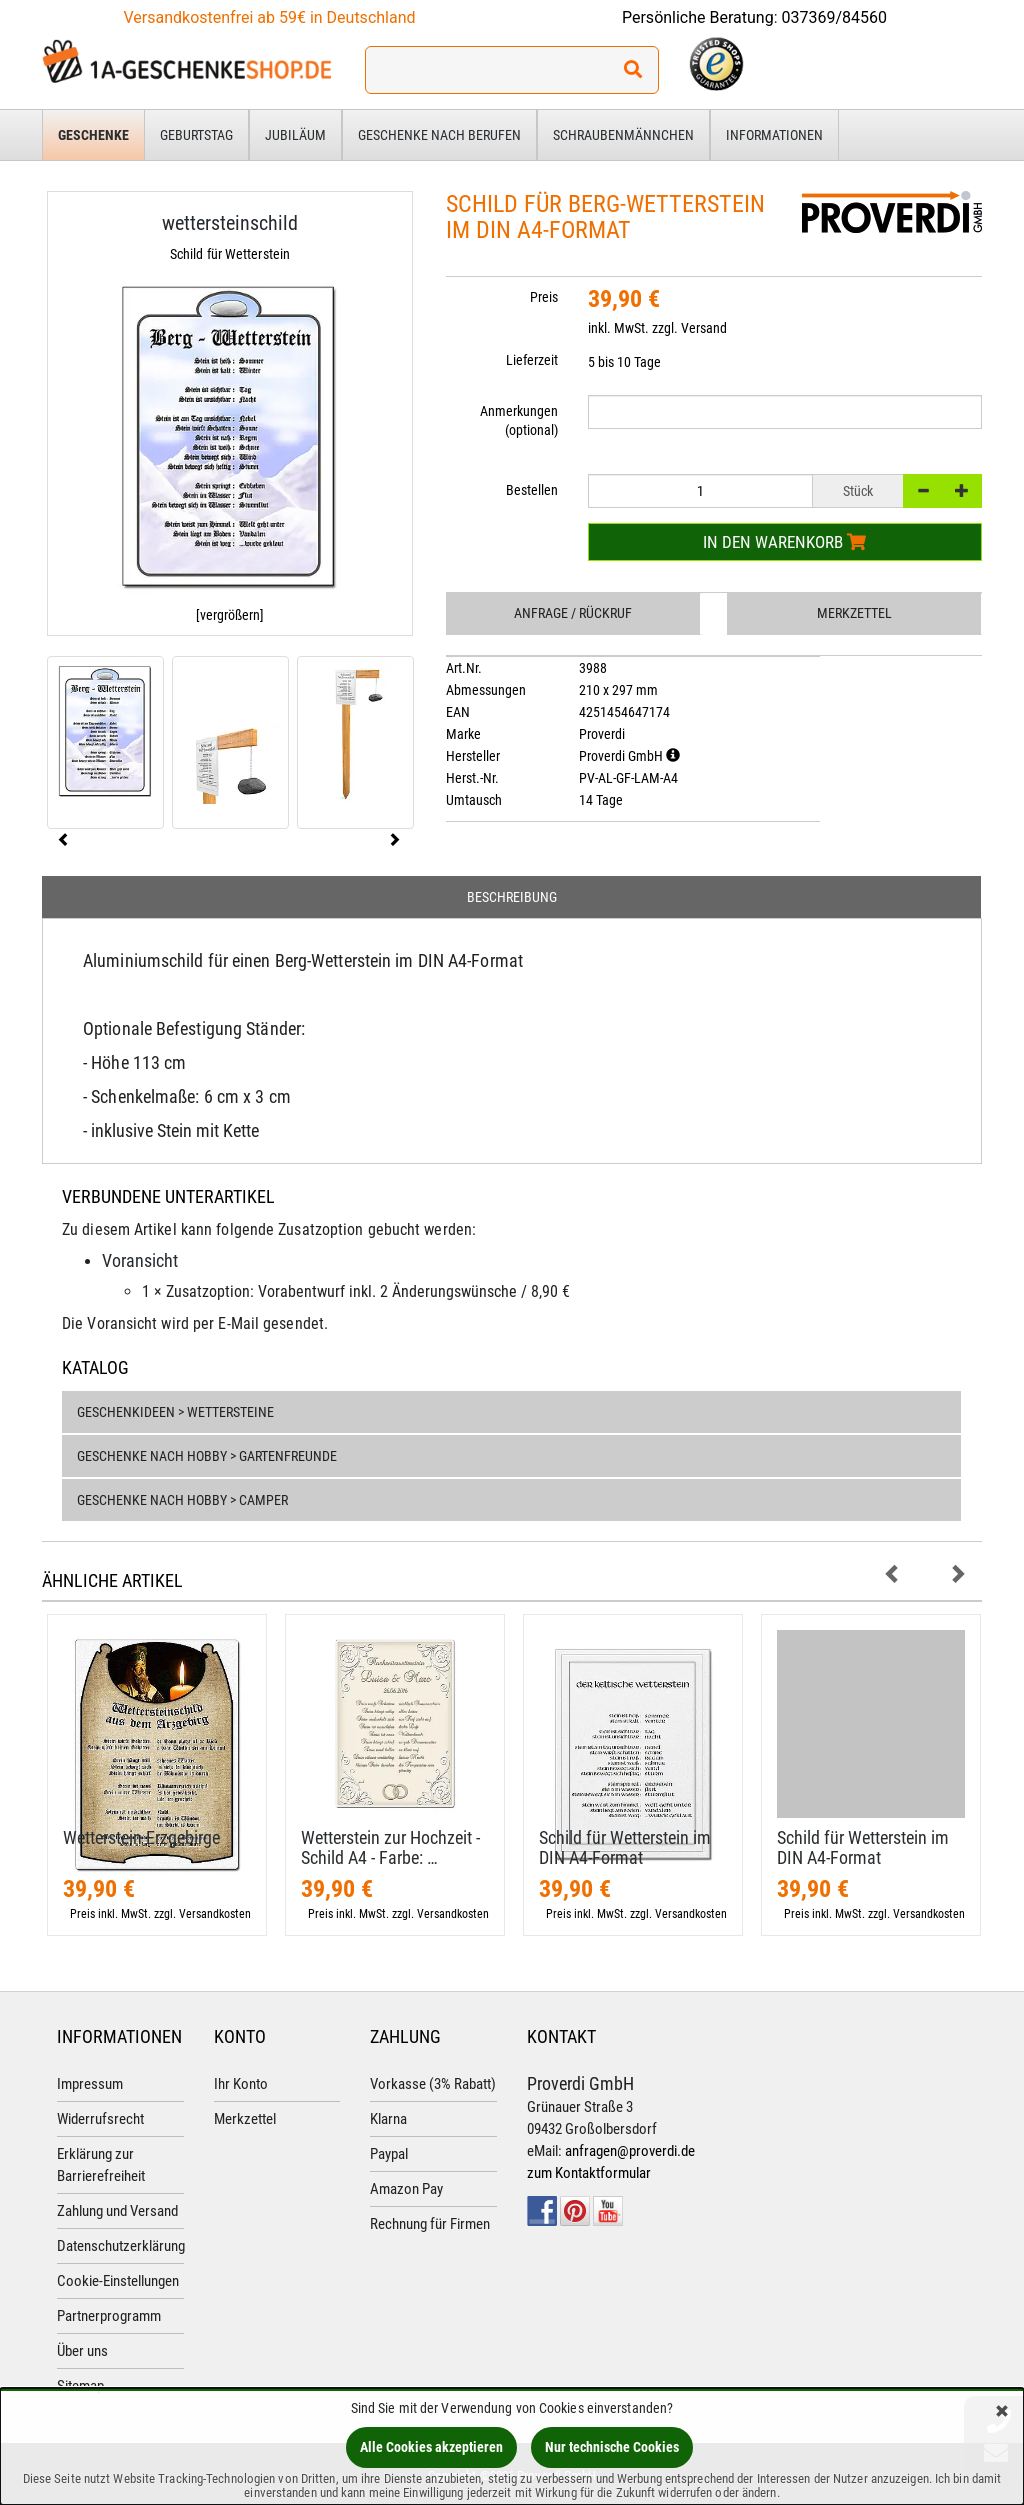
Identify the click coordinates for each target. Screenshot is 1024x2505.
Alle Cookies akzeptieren (431, 2447)
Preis (544, 297)
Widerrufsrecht (100, 2119)
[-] (923, 491)
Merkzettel (854, 613)
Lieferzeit (532, 360)
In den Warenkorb (784, 542)
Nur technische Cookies (612, 2447)
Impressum (90, 2084)
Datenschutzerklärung (121, 2246)
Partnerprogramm (109, 2316)
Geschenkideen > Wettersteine (175, 1412)
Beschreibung (512, 897)
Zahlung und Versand (117, 2211)
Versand (704, 328)
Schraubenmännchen (623, 135)
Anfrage (573, 613)
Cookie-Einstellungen (118, 2281)
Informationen (774, 135)
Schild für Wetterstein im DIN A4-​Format (625, 1847)
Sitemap (80, 2386)
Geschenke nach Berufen (439, 135)
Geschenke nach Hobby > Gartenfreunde (207, 1456)
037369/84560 (835, 17)
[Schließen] (1002, 2412)
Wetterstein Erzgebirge (141, 1837)
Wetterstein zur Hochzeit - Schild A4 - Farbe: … (390, 1847)
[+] (962, 491)
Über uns (82, 2351)
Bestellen (532, 490)
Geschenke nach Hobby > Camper (182, 1500)
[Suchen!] (633, 70)
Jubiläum (295, 135)
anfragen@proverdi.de (630, 2151)
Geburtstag (196, 135)
